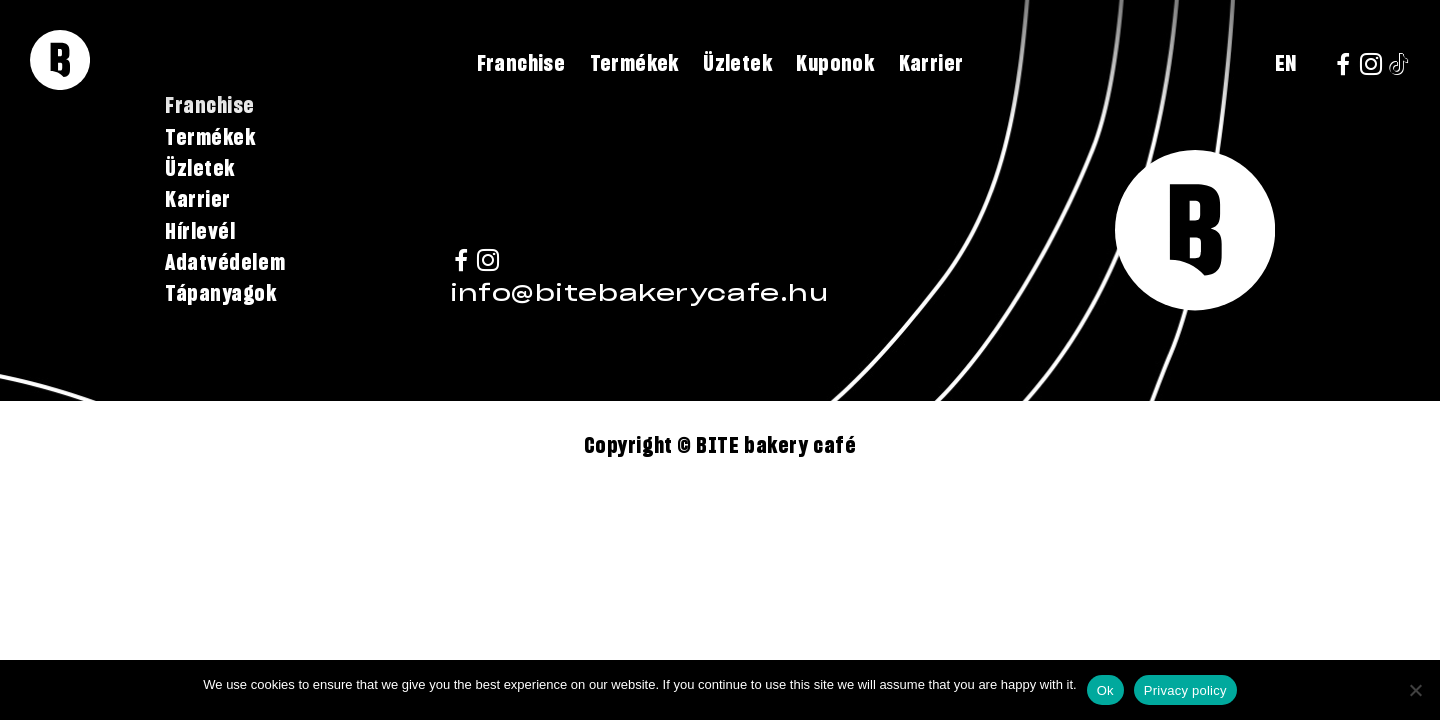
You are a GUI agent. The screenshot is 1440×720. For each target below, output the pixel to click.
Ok (1105, 690)
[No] (1415, 690)
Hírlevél (200, 232)
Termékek (634, 64)
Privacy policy (1185, 690)
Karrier (931, 64)
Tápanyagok (221, 294)
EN (1286, 64)
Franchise (521, 64)
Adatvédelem (225, 263)
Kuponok (835, 64)
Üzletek (737, 64)
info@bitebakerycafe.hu (639, 294)
